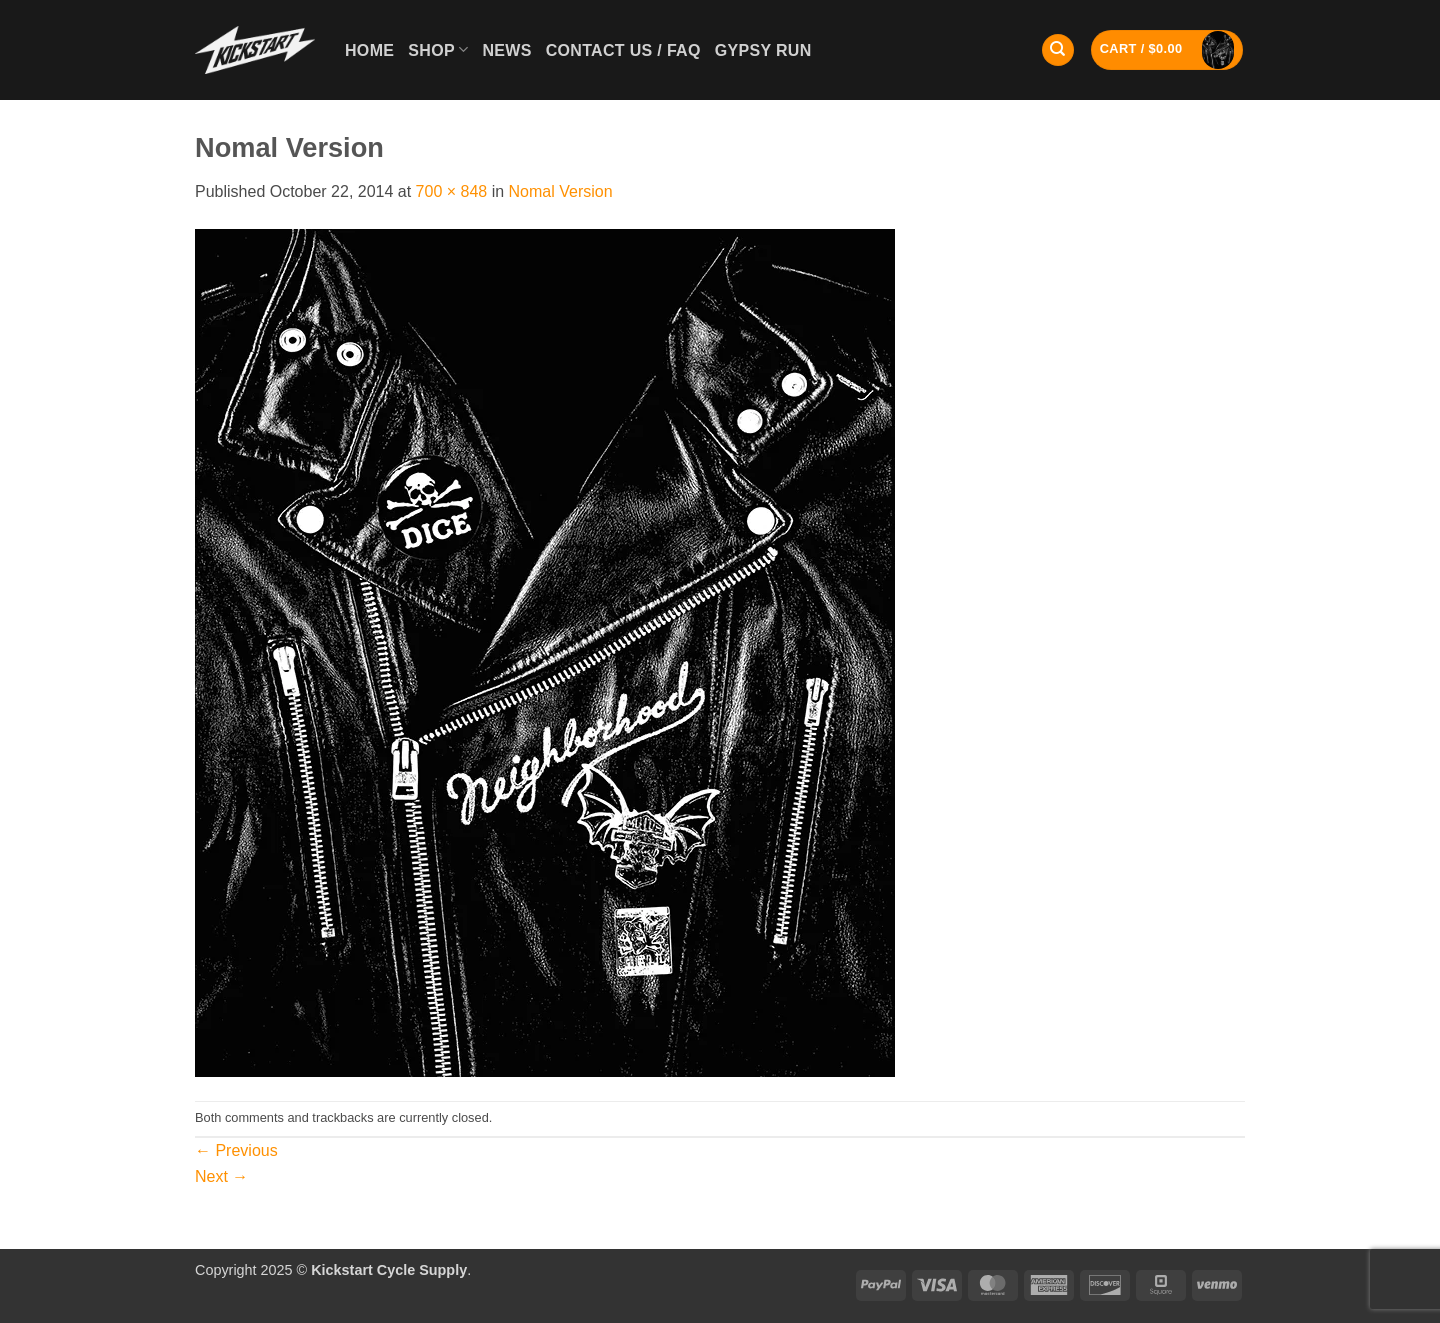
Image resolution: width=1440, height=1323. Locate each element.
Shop (438, 49)
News (506, 50)
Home (369, 50)
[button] (1167, 50)
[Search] (1058, 50)
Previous (236, 1150)
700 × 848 (452, 191)
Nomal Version (561, 191)
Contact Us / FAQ (623, 50)
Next (221, 1176)
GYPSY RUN (763, 50)
